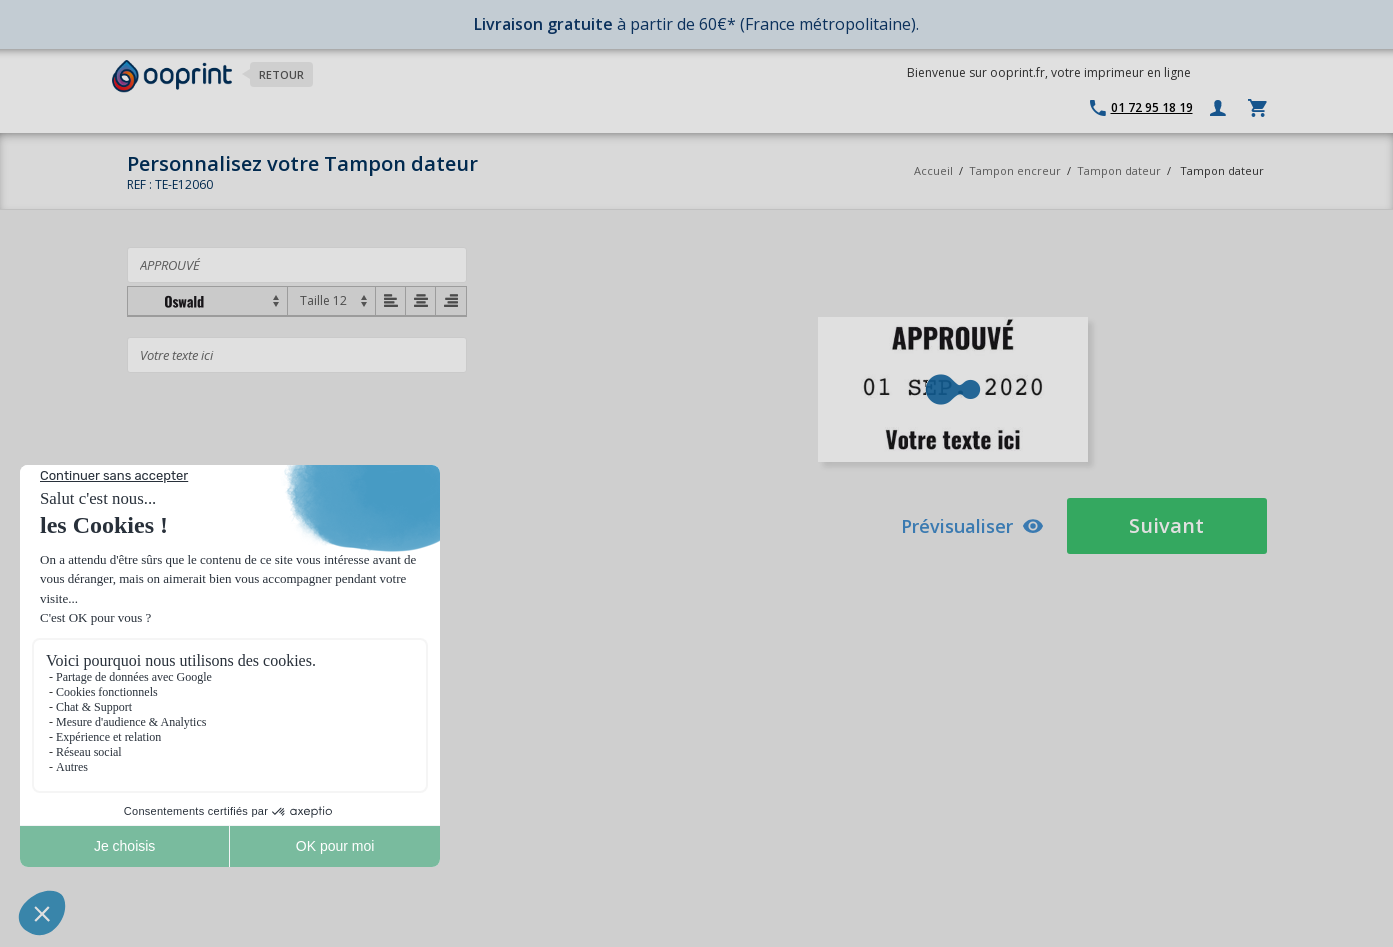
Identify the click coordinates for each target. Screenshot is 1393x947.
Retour (281, 74)
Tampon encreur (1016, 170)
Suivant (1166, 525)
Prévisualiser (972, 526)
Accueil (933, 170)
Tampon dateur (1119, 170)
